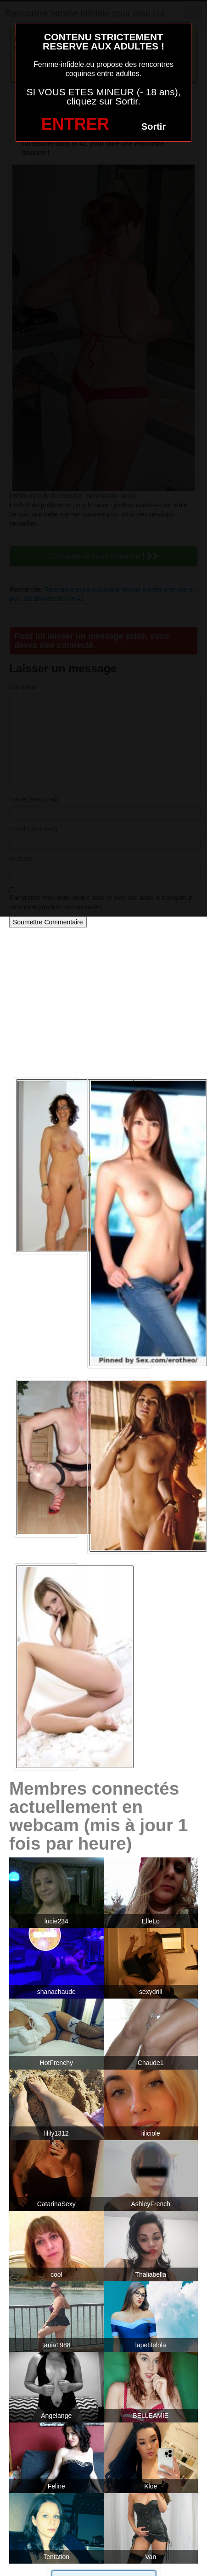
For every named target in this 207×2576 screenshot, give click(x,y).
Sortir (153, 126)
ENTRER (75, 124)
